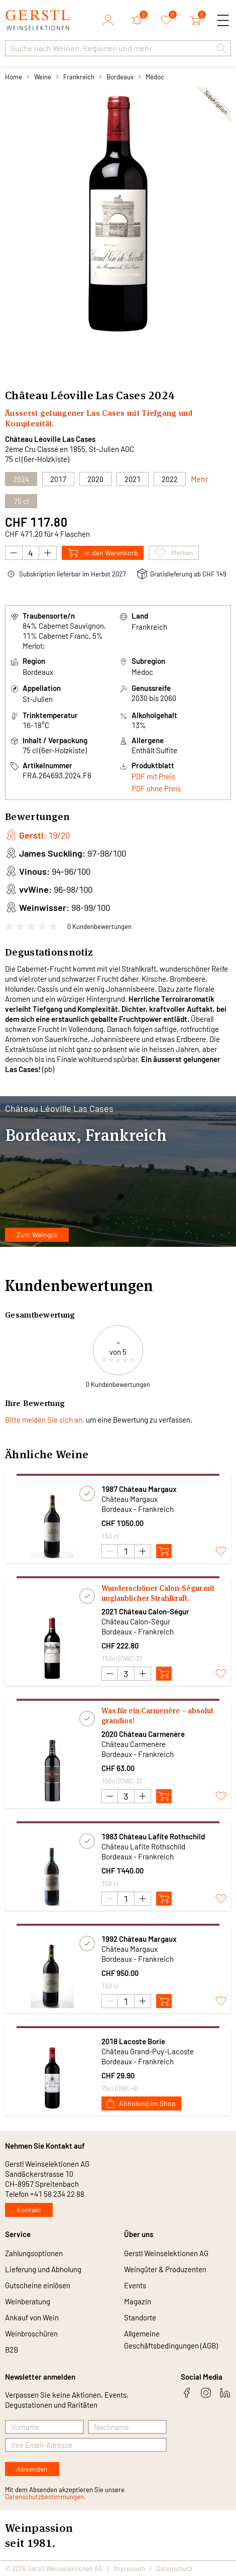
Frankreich (78, 76)
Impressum (129, 2568)
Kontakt (29, 2209)
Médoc (155, 76)
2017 (58, 479)
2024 (161, 395)
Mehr (199, 479)
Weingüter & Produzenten (165, 2269)
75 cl (21, 501)
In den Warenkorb (102, 553)
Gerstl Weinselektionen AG (166, 2253)
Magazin (137, 2301)
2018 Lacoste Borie (133, 2041)
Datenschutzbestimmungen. (45, 2497)
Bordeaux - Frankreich (137, 1508)
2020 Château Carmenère (143, 1733)
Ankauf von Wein (32, 2317)
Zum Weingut (37, 1234)
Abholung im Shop (141, 2103)
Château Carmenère (133, 1743)
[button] (221, 48)
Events (135, 2285)
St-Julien (38, 699)
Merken (173, 553)
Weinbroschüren (31, 2333)
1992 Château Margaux (139, 1938)
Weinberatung (27, 2301)
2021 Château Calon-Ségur (145, 1611)
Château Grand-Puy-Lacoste (147, 2051)
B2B (11, 2349)
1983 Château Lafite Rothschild (153, 1836)
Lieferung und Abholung (43, 2269)
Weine (42, 76)
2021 (133, 479)
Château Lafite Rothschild (143, 1846)
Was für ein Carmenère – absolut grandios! (157, 1715)
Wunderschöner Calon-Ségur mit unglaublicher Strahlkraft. (157, 1593)
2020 (95, 479)
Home (13, 76)
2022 (170, 479)
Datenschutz (174, 2568)
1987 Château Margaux (139, 1488)
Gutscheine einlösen (37, 2285)
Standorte (140, 2317)
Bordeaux (120, 76)
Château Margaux (129, 1498)
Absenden (32, 2469)
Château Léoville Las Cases (50, 438)
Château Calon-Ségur (135, 1621)
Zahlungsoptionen (34, 2253)
